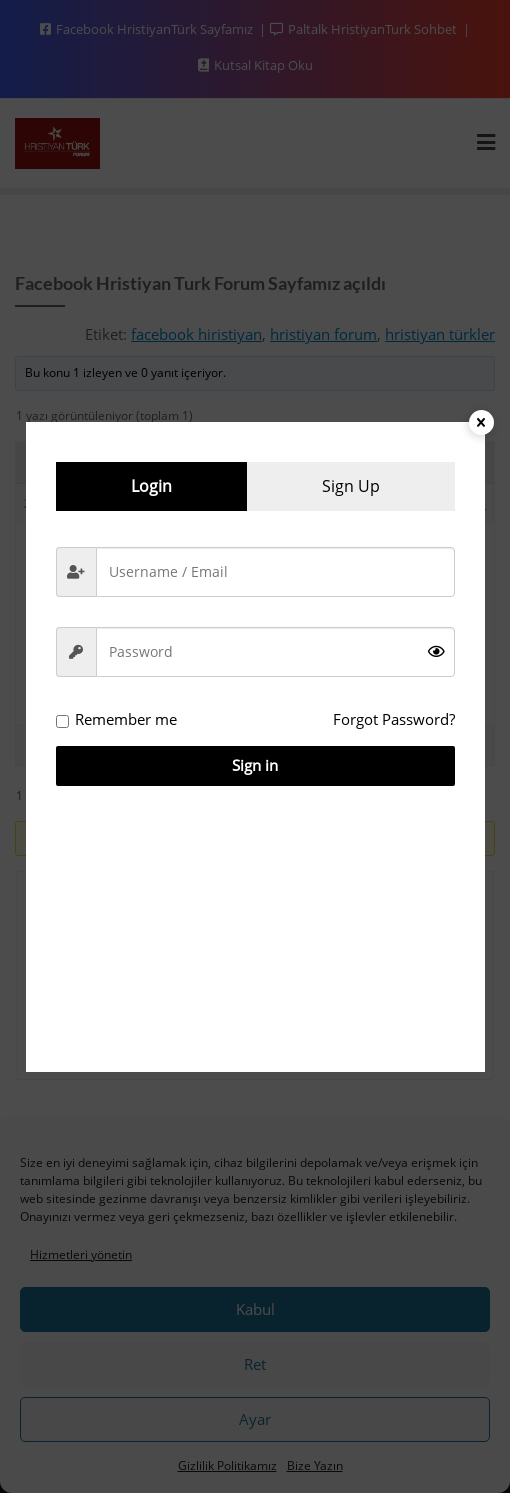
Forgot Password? (394, 719)
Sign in (255, 765)
